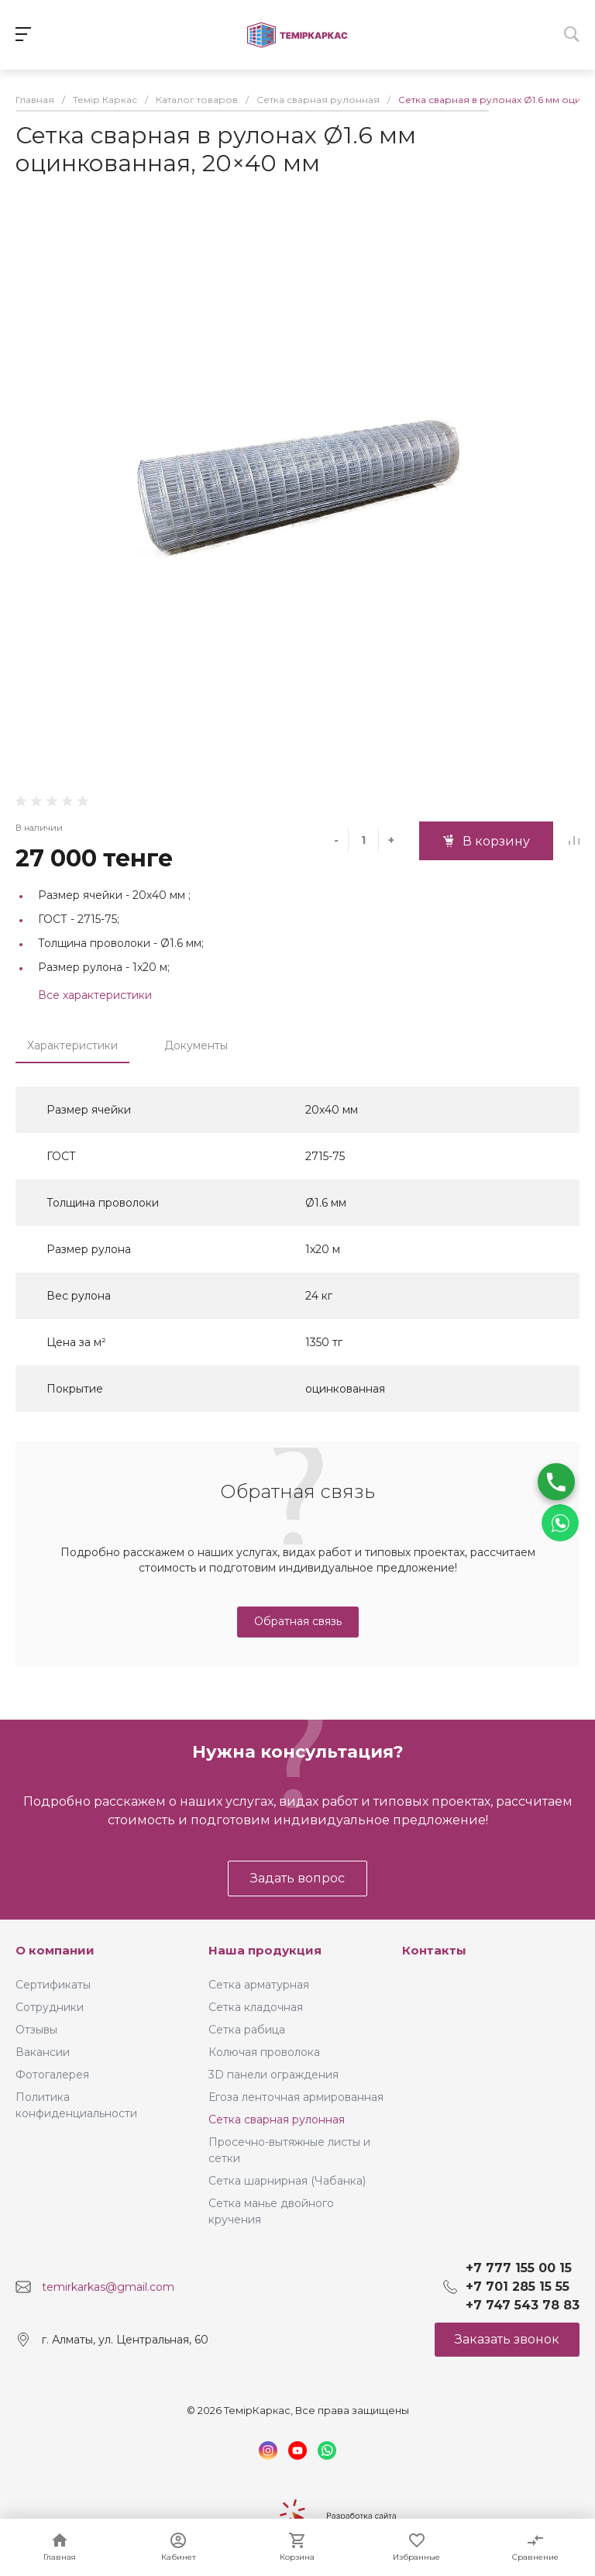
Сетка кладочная (255, 2007)
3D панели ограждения (273, 2075)
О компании (55, 1950)
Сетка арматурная (258, 1985)
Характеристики (72, 1045)
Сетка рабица (246, 2030)
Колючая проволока (264, 2052)
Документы (196, 1045)
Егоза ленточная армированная (295, 2097)
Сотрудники (49, 2007)
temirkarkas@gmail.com (108, 2287)
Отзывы (36, 2030)
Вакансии (42, 2052)
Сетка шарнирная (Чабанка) (287, 2181)
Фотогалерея (52, 2075)
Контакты (434, 1950)
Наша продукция (265, 1950)
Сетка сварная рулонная (276, 2120)
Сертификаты (53, 1985)
